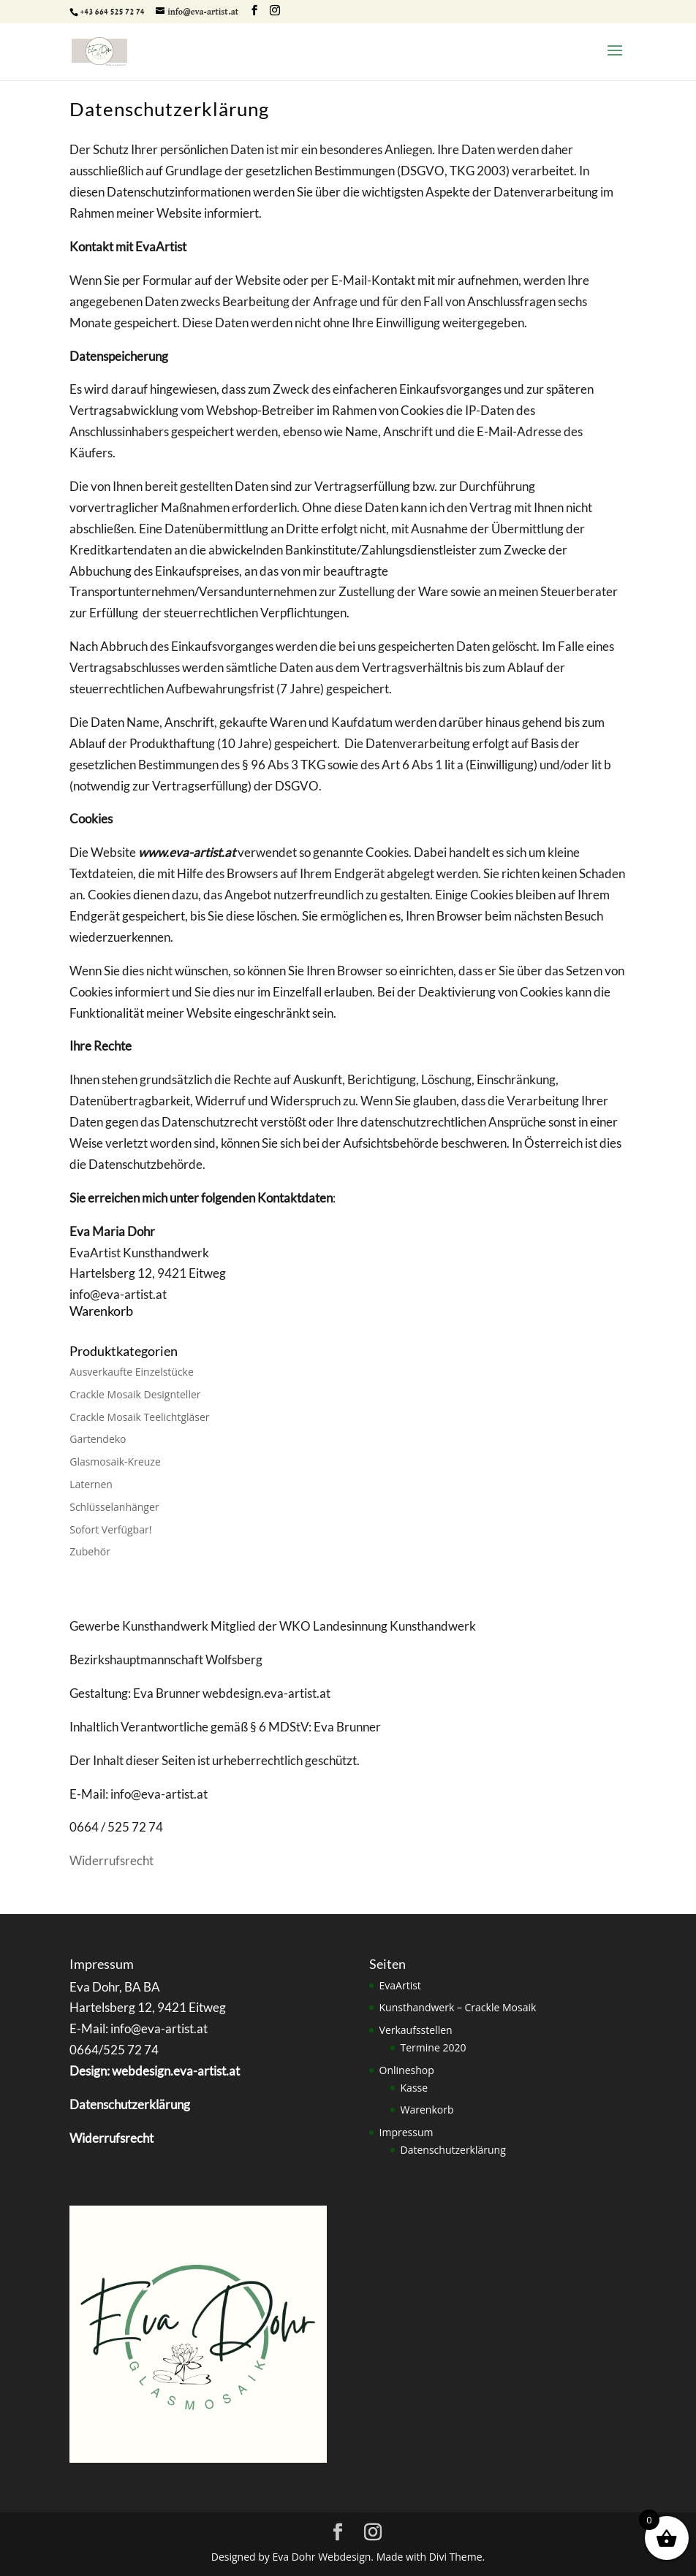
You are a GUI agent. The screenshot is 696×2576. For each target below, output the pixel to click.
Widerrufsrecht (111, 1860)
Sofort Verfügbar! (110, 1529)
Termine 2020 (433, 2047)
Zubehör (89, 1551)
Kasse (414, 2088)
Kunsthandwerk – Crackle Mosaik (458, 2007)
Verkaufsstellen (416, 2030)
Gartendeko (97, 1439)
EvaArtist (400, 1985)
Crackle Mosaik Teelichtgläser (139, 1417)
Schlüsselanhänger (114, 1507)
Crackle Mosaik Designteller (134, 1394)
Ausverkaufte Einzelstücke (131, 1372)
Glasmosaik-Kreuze (115, 1461)
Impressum (406, 2132)
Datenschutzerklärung (453, 2150)
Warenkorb (427, 2109)
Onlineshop (406, 2070)
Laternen (91, 1484)
